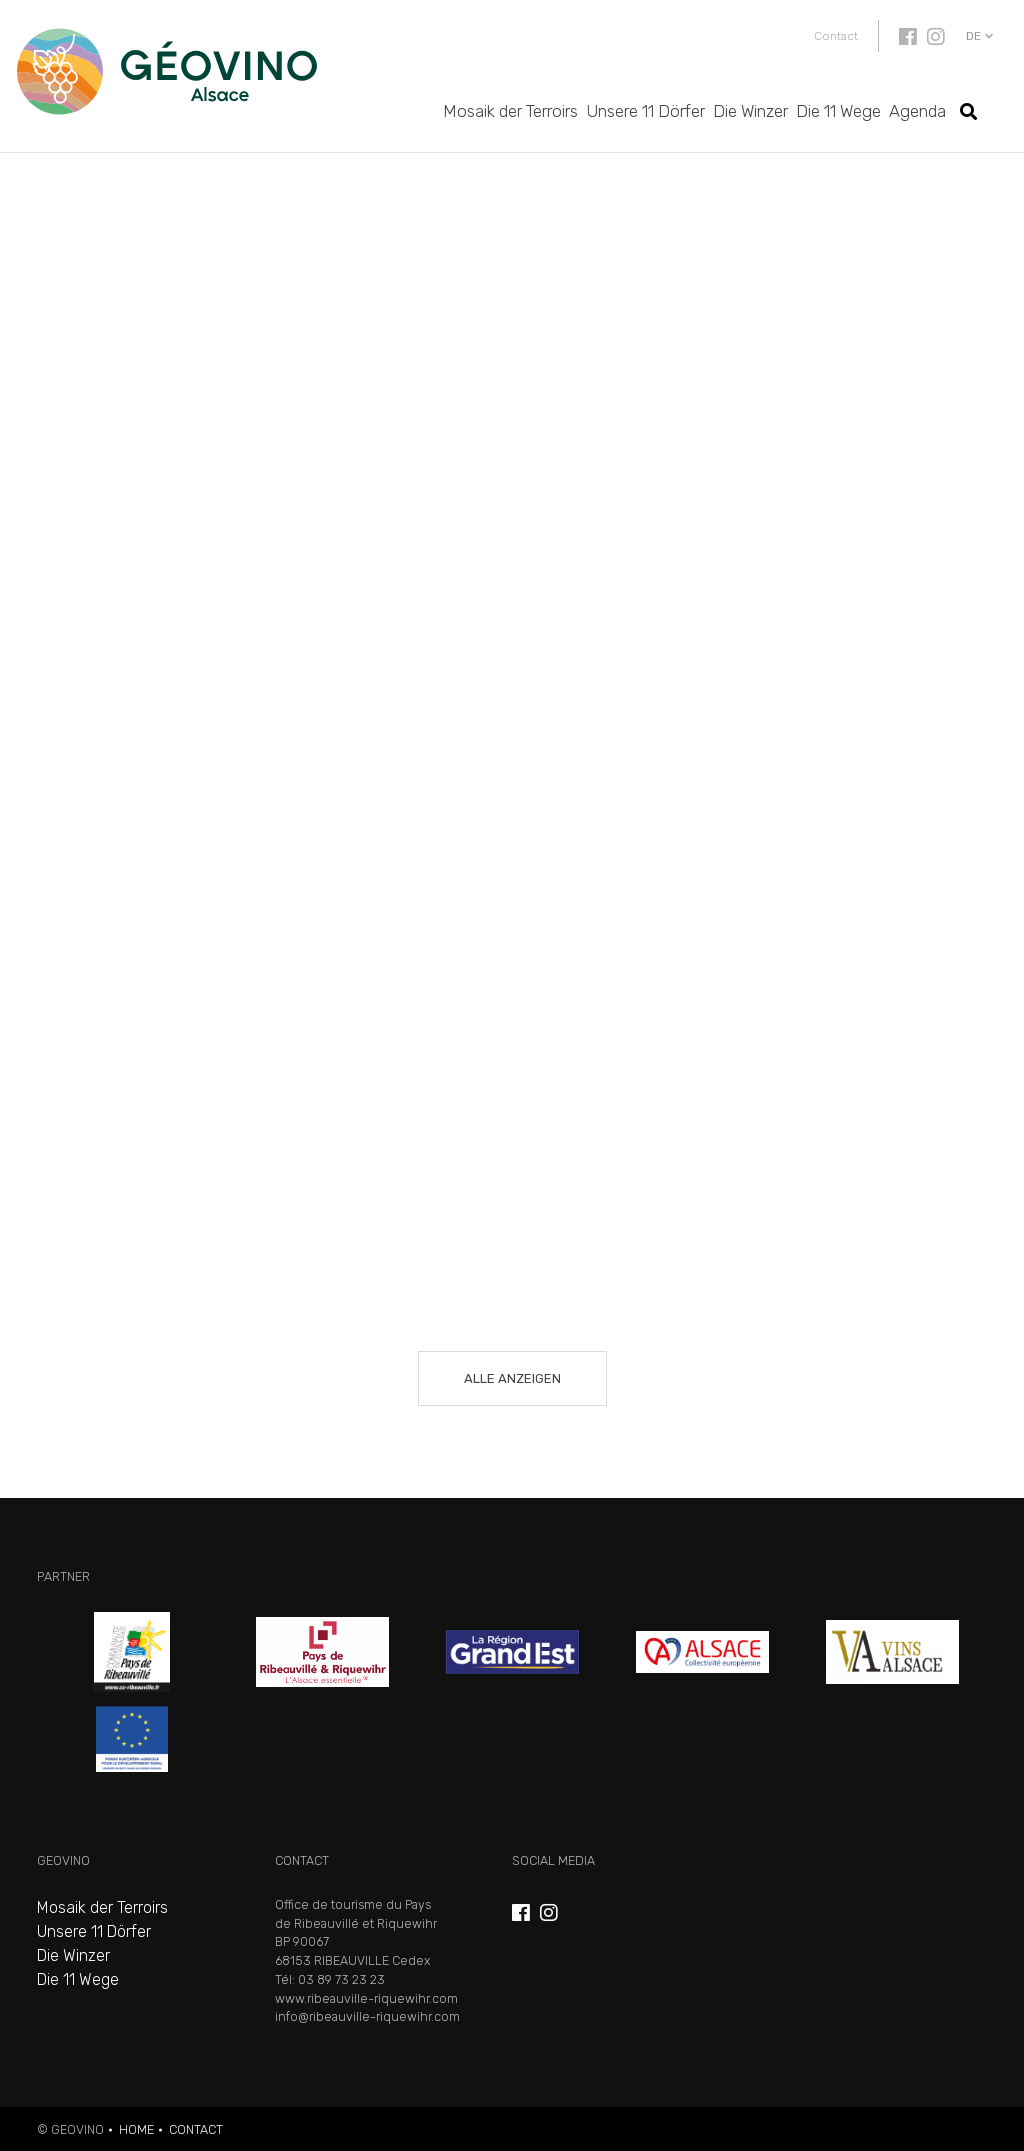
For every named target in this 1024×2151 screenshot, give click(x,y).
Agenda (917, 111)
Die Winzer (750, 111)
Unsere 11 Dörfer (645, 111)
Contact (836, 36)
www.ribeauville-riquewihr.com (366, 1998)
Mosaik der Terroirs (510, 111)
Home (136, 2129)
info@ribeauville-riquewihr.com (367, 2016)
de (973, 36)
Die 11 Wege (838, 111)
